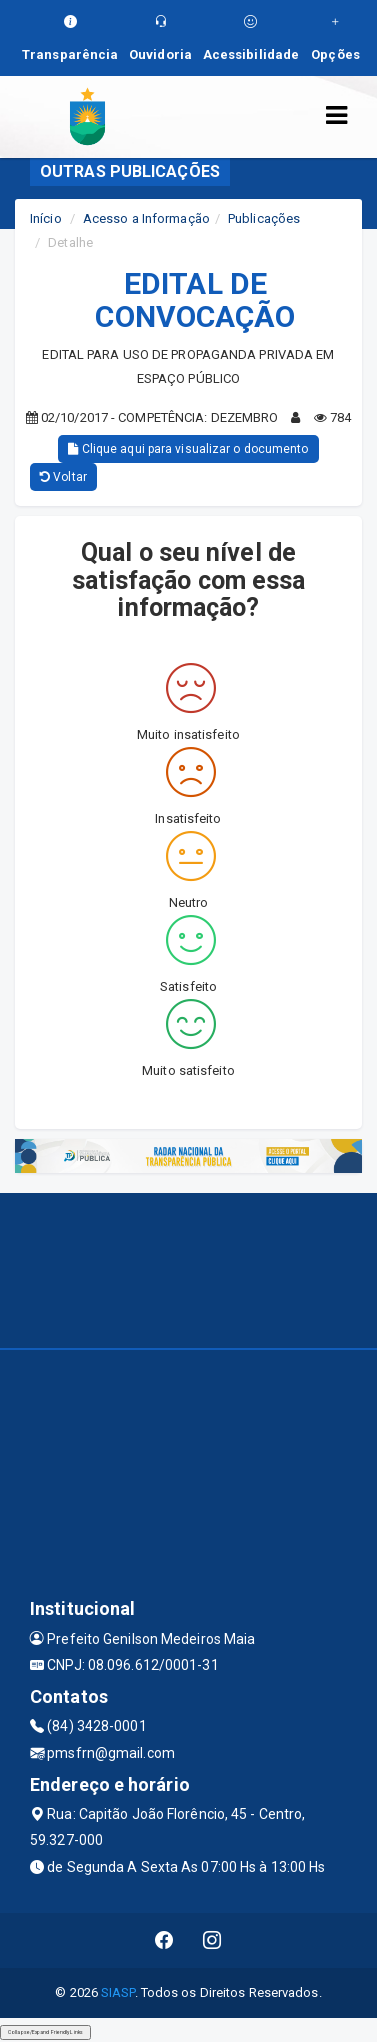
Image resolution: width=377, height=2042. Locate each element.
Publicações (264, 218)
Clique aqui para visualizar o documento (188, 449)
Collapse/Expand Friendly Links (45, 2032)
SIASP (118, 1992)
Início (46, 218)
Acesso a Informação (146, 218)
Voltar (63, 477)
